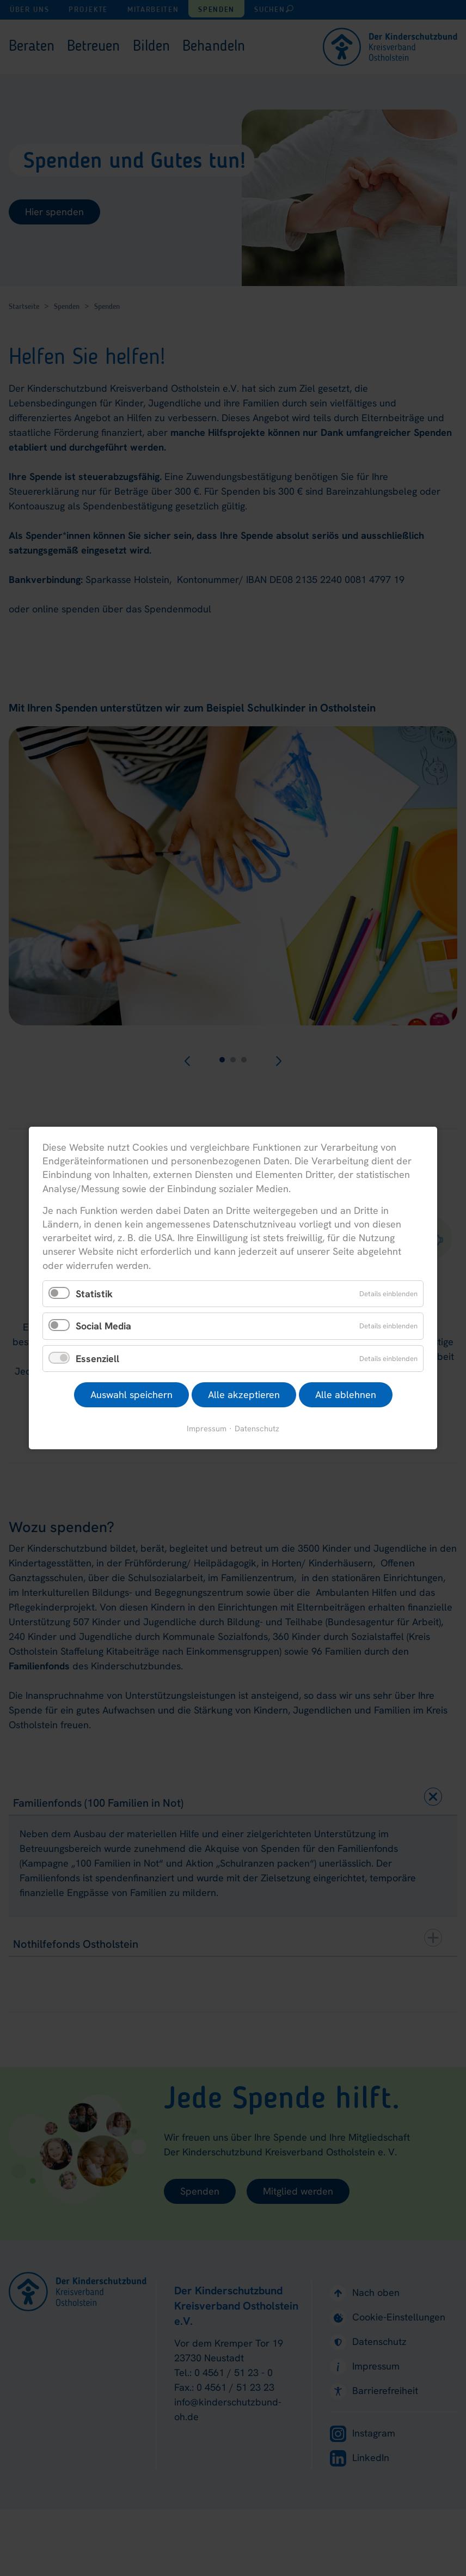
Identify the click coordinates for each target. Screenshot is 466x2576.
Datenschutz (257, 1428)
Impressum (206, 1428)
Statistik (94, 1293)
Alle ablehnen (345, 1394)
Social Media (103, 1326)
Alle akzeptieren (244, 1394)
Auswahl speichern (131, 1394)
